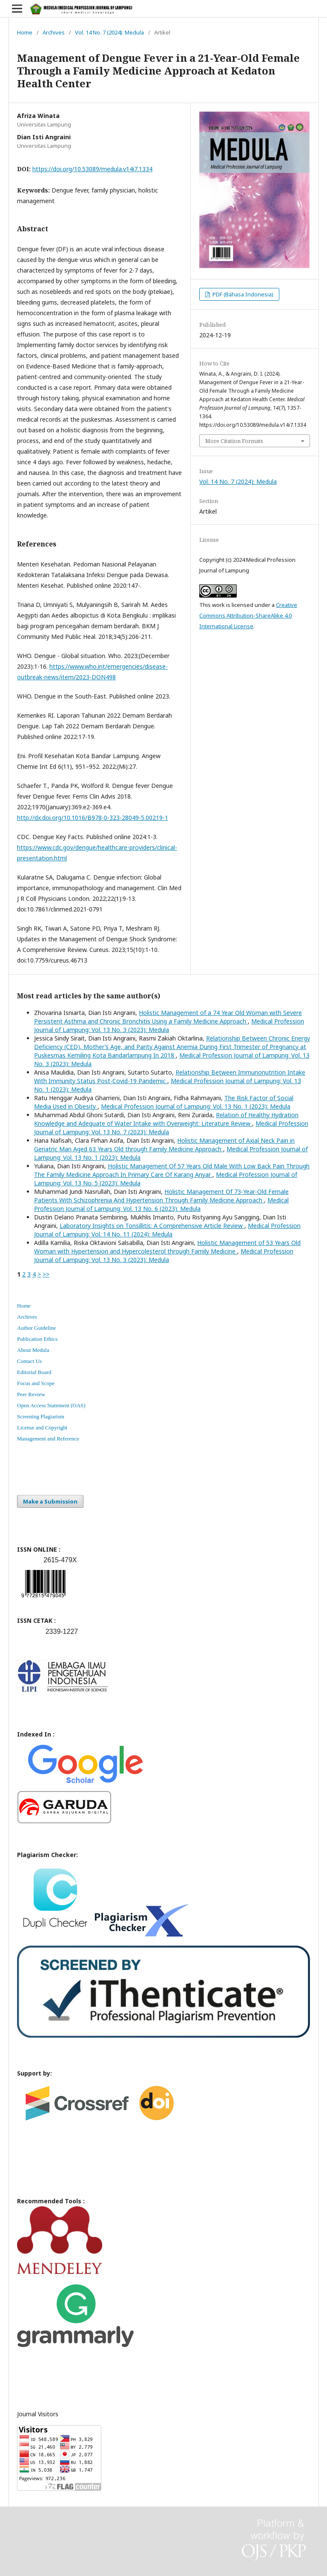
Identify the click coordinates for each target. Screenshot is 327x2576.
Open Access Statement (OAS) (51, 1405)
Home (24, 32)
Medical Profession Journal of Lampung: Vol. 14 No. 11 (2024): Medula (167, 1230)
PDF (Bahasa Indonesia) (242, 294)
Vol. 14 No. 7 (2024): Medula (109, 32)
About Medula (33, 1350)
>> (46, 1274)
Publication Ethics (37, 1339)
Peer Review (31, 1394)
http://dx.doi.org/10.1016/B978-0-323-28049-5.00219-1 (92, 818)
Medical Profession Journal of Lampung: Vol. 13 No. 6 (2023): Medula (161, 1204)
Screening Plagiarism (40, 1416)
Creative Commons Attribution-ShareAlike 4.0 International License (248, 615)
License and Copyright (42, 1427)
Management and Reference (48, 1438)
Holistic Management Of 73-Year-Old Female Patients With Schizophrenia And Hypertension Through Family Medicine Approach (161, 1195)
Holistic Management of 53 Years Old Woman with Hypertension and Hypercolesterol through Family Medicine (167, 1247)
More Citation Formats (234, 441)
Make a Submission (50, 1501)
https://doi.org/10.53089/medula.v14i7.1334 (92, 169)
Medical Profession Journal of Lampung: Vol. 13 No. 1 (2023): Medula (195, 1106)
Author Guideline (36, 1328)
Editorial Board (34, 1372)
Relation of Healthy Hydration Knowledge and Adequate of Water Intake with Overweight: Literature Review (166, 1119)
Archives (54, 32)
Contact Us (29, 1361)
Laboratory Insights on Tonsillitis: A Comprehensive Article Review (152, 1226)
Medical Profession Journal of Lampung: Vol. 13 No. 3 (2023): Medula (163, 1255)
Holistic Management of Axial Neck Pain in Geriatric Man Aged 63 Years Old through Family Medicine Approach (164, 1144)
